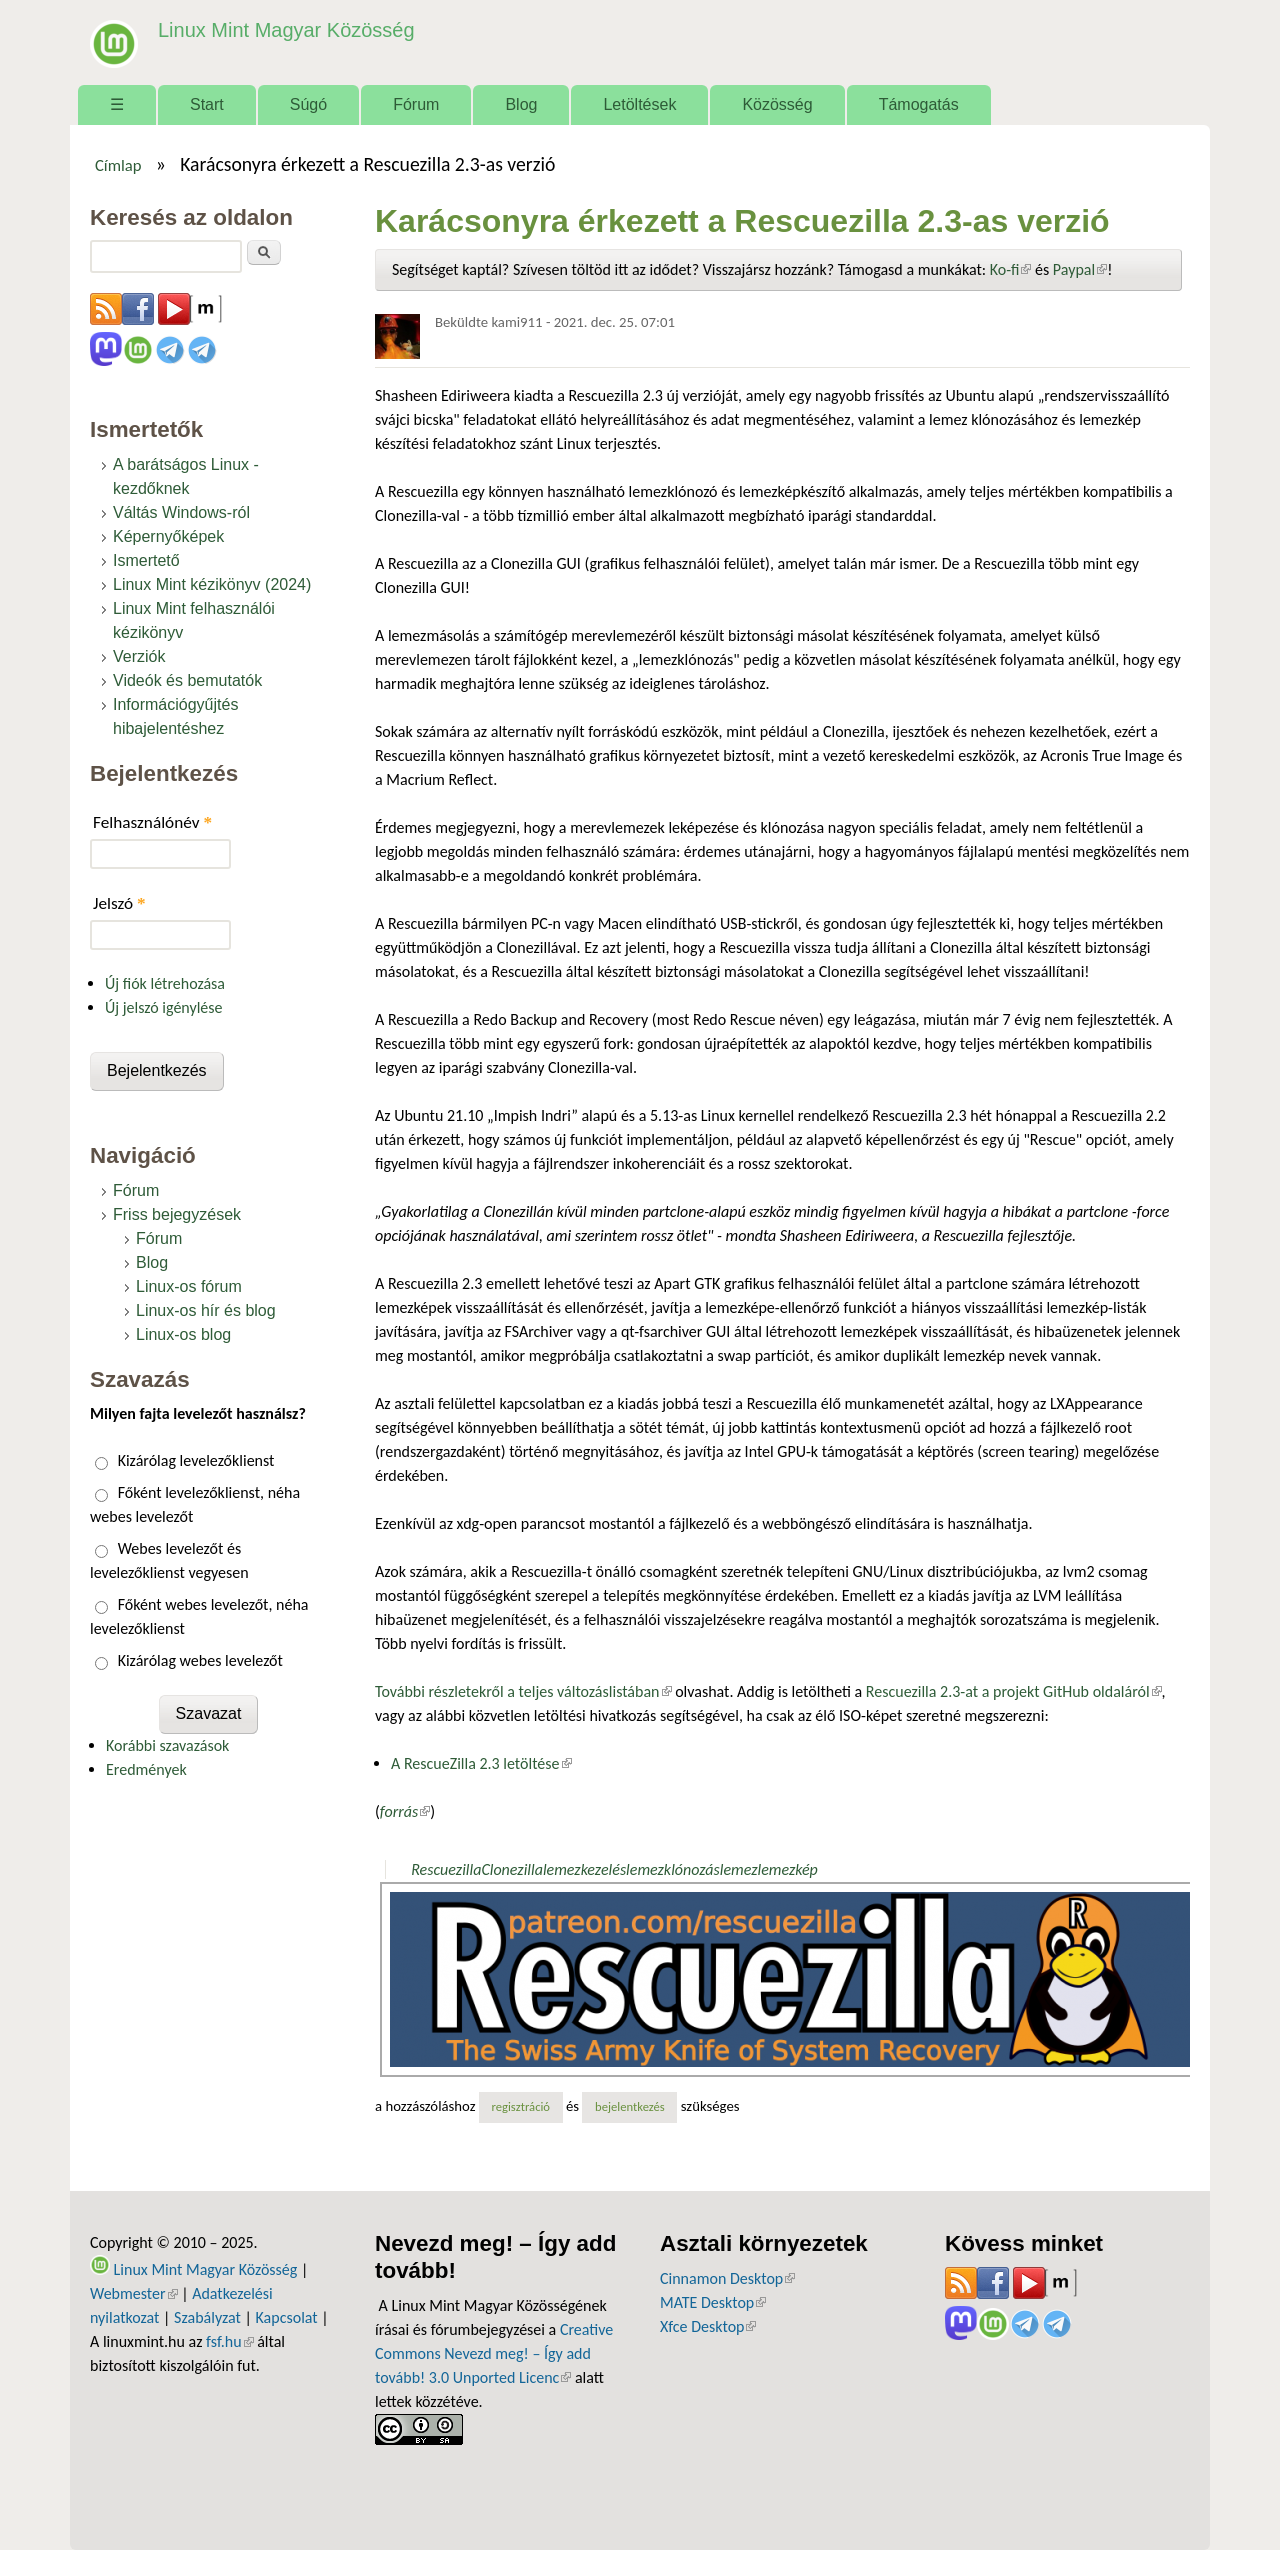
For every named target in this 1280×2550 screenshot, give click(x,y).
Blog (521, 104)
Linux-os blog (183, 1334)
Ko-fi (1011, 269)
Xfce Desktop (708, 2326)
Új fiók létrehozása (165, 983)
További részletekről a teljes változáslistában (523, 1691)
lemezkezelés (584, 1869)
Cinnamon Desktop (727, 2278)
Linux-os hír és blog (206, 1310)
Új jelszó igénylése (164, 1007)
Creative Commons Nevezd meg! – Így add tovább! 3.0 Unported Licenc (494, 2353)
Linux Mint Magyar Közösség (281, 29)
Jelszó (119, 903)
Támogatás (919, 104)
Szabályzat (207, 2317)
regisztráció (520, 2106)
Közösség (777, 104)
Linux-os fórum (189, 1286)
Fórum (416, 104)
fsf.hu (229, 2341)
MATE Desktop (713, 2302)
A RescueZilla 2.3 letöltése (481, 1763)
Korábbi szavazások (167, 1745)
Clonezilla (512, 1869)
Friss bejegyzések (177, 1214)
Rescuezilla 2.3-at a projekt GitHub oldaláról (1014, 1691)
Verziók (139, 656)
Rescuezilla (446, 1869)
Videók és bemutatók (187, 680)
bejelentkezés (630, 2106)
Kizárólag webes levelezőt (200, 1660)
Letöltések (639, 104)
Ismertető (146, 560)
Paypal (1080, 269)
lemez (739, 1869)
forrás (405, 1811)
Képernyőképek (168, 536)
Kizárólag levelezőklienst (196, 1460)
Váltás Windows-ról (181, 512)
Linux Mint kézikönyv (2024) (212, 584)
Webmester (134, 2293)
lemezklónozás (673, 1869)
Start (207, 104)
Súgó (308, 104)
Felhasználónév (152, 822)
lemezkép (787, 1869)
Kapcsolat (287, 2317)
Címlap (118, 165)
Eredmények (146, 1769)
